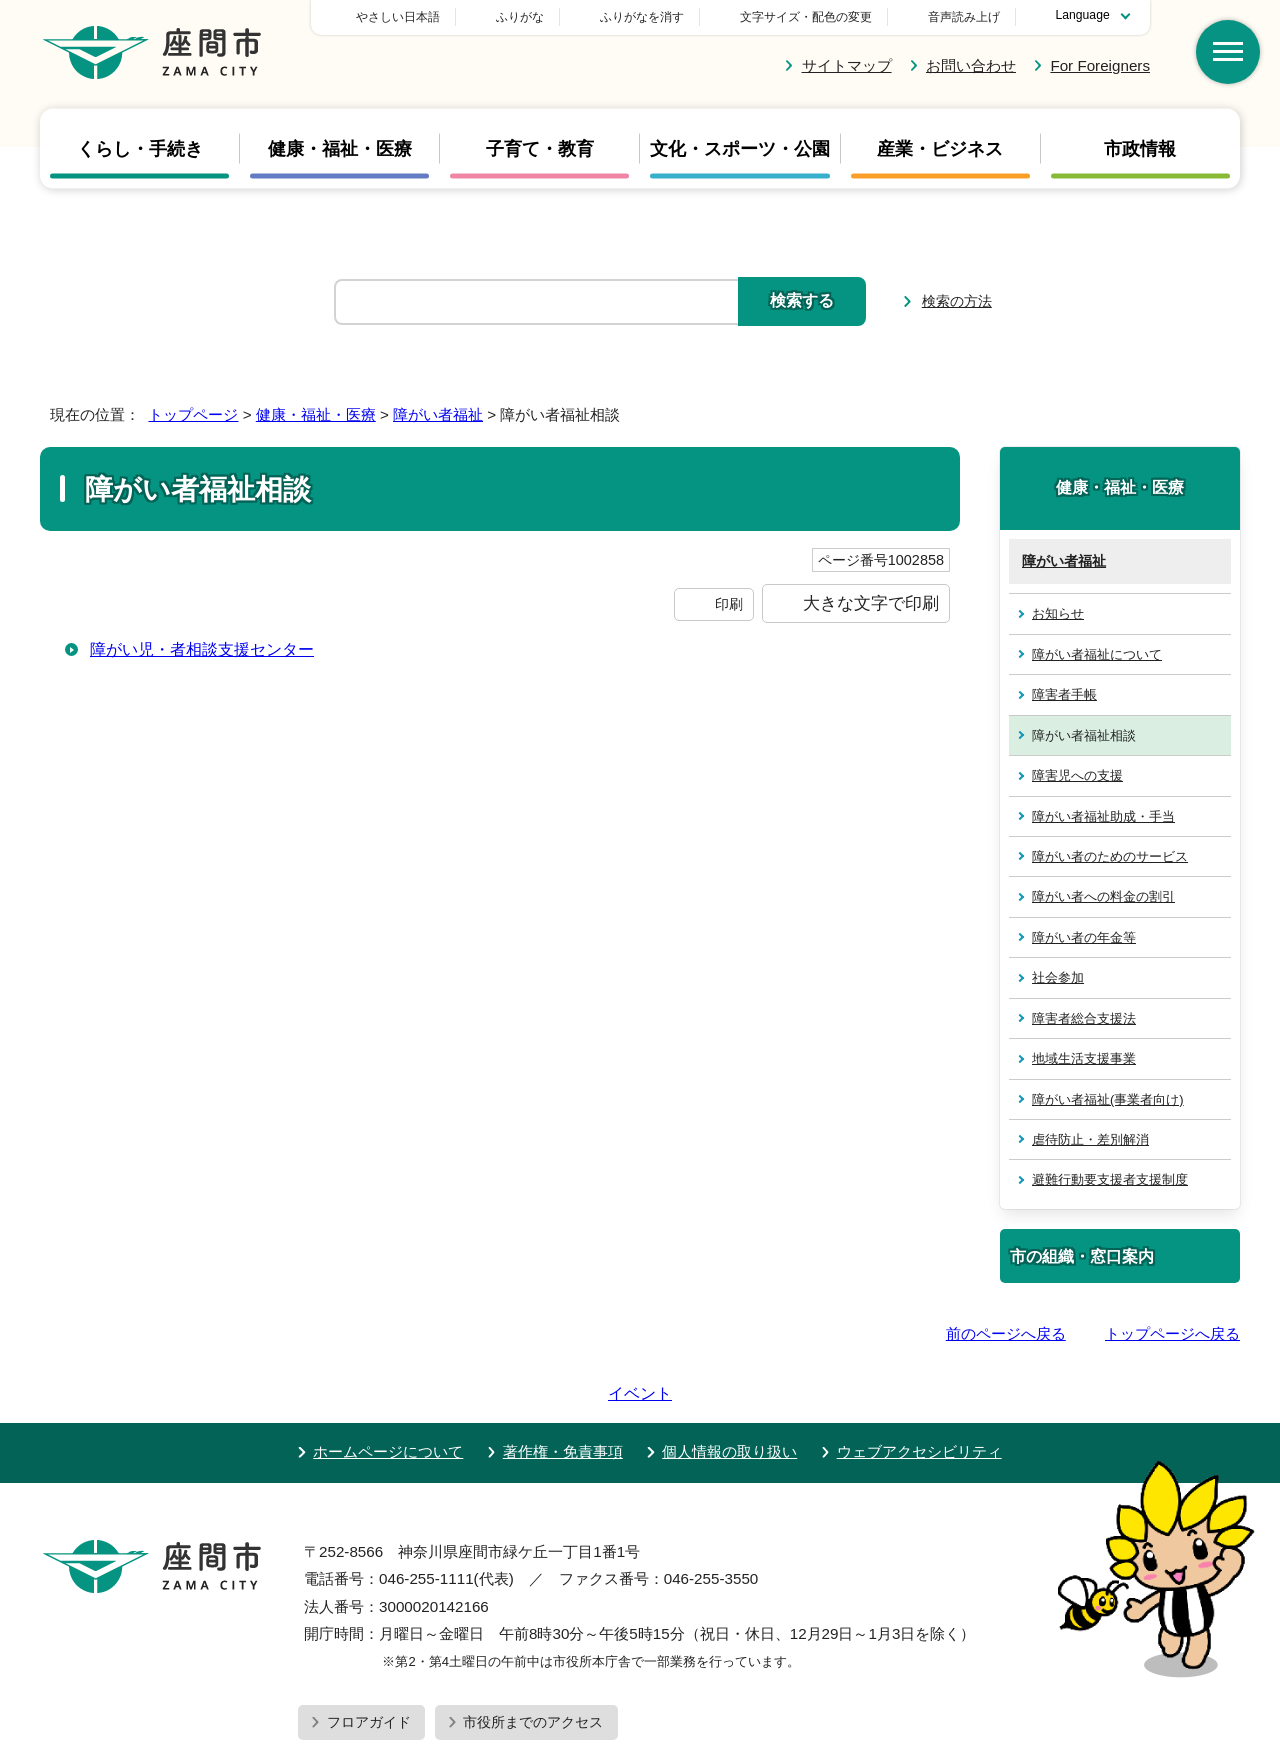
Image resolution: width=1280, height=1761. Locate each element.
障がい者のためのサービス (1110, 856)
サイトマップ (847, 65)
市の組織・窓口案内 (1082, 1256)
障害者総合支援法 (1084, 1018)
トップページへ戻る (1172, 1333)
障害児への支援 (1077, 775)
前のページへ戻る (1006, 1333)
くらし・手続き (140, 149)
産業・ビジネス (940, 149)
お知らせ (1058, 613)
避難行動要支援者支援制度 (1110, 1179)
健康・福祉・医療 (340, 149)
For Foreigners (1100, 65)
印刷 (729, 604)
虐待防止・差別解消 (1090, 1139)
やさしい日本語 (538, 17)
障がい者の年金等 (1084, 937)
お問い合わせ (971, 65)
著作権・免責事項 (563, 1394)
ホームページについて (388, 1394)
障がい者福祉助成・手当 (1103, 816)
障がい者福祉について (1097, 654)
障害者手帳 (1064, 694)
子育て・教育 (540, 149)
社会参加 (1058, 977)
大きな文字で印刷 (871, 603)
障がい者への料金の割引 (1103, 896)
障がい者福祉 (438, 414)
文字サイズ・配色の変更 (806, 17)
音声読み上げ (964, 17)
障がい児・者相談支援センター (202, 649)
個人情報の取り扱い (729, 1394)
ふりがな (660, 17)
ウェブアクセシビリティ (919, 1394)
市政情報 (1140, 149)
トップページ (193, 414)
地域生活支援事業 (1084, 1058)
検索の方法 (957, 301)
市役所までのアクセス (533, 1665)
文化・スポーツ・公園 (740, 149)
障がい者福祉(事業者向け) (1108, 1099)
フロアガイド (369, 1665)
